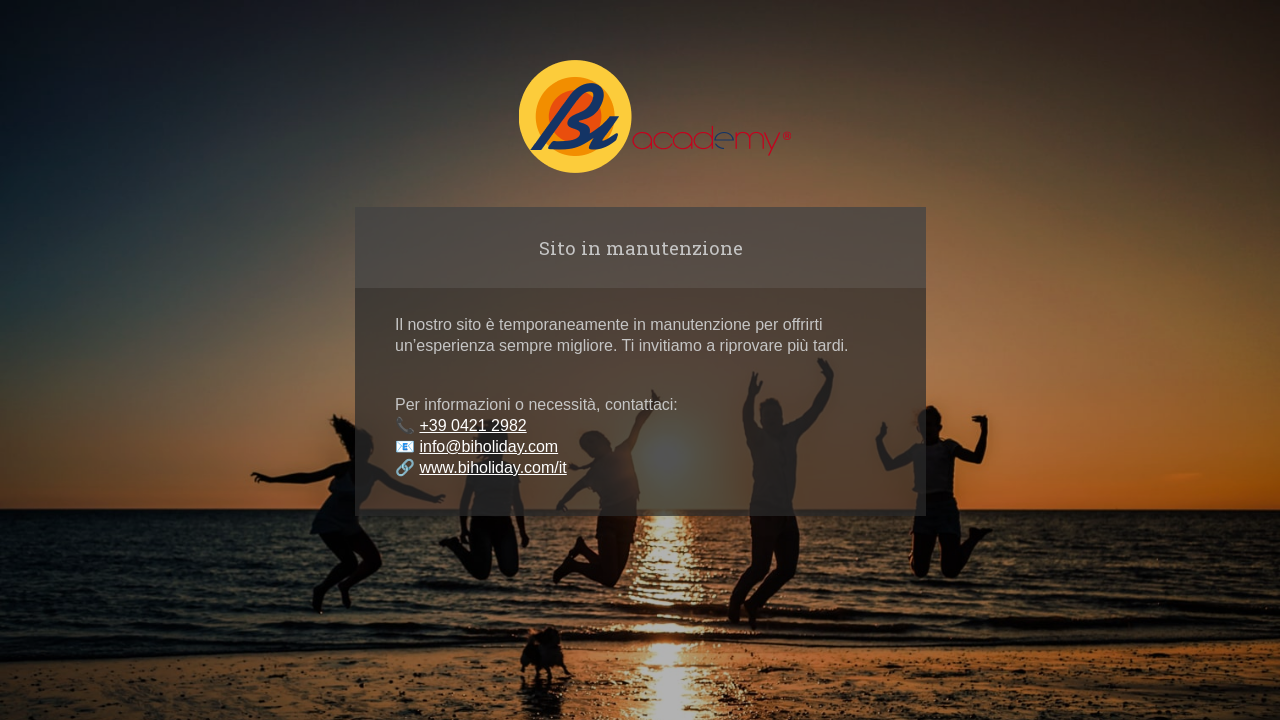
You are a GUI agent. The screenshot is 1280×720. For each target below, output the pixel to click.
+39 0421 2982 (472, 425)
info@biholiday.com (488, 446)
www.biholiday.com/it (492, 467)
